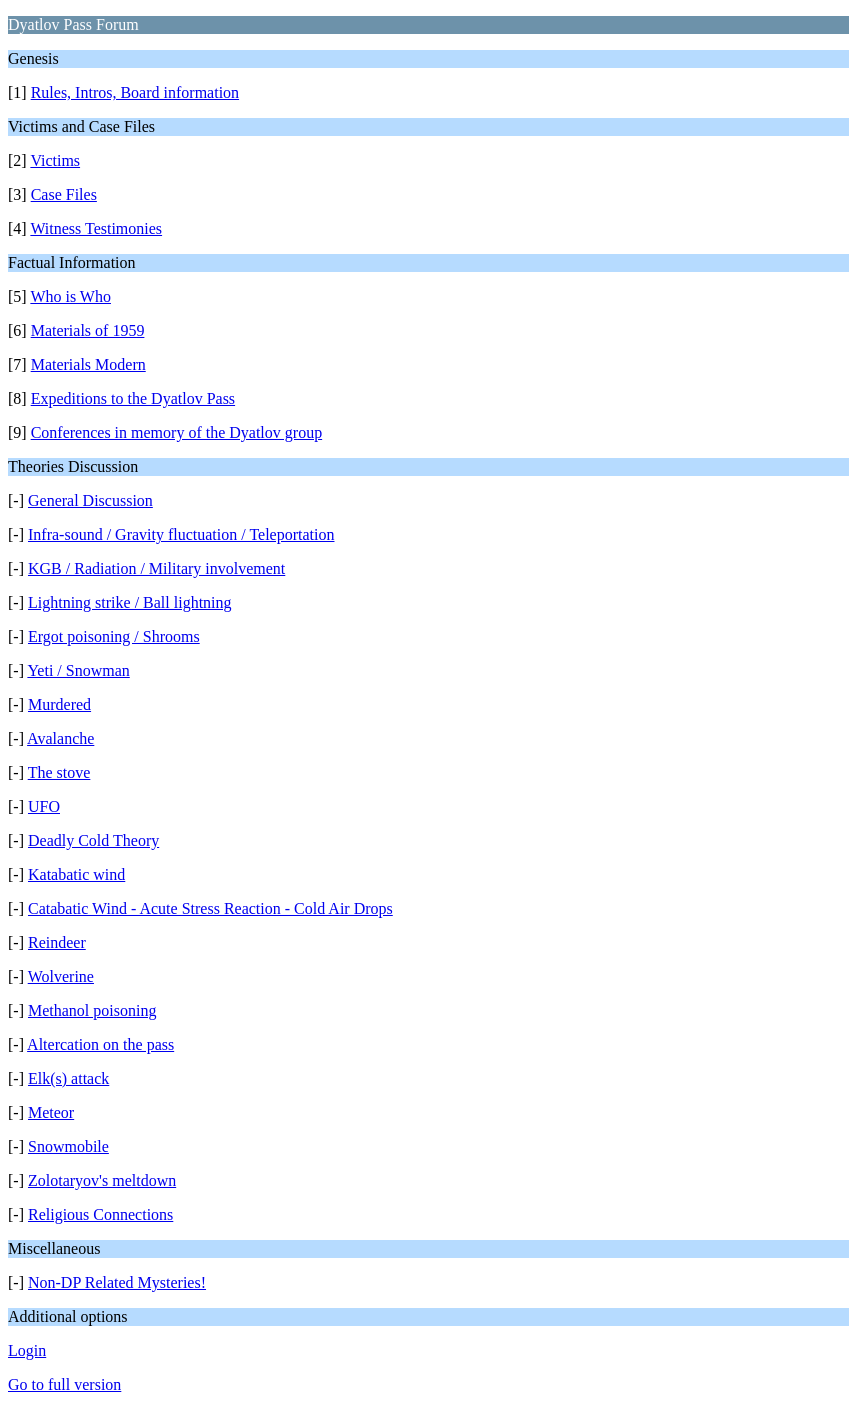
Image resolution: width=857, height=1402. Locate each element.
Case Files (64, 194)
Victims (55, 160)
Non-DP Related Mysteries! (117, 1282)
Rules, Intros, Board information (135, 92)
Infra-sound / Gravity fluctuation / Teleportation (181, 534)
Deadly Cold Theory (93, 840)
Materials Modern (88, 364)
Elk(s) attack (68, 1078)
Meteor (51, 1112)
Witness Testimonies (96, 228)
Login (27, 1350)
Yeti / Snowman (78, 670)
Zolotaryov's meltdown (102, 1180)
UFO (44, 806)
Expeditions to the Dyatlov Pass (133, 398)
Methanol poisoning (92, 1010)
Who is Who (70, 296)
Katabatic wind (76, 874)
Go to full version (64, 1384)
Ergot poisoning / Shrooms (114, 636)
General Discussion (90, 500)
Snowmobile (68, 1146)
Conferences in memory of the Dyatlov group (176, 432)
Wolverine (61, 976)
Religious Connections (100, 1214)
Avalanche (60, 738)
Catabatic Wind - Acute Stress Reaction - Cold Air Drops (210, 908)
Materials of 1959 (88, 330)
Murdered (59, 704)
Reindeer (57, 942)
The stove (59, 772)
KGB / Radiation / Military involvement (156, 568)
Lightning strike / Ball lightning (130, 602)
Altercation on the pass (100, 1044)
